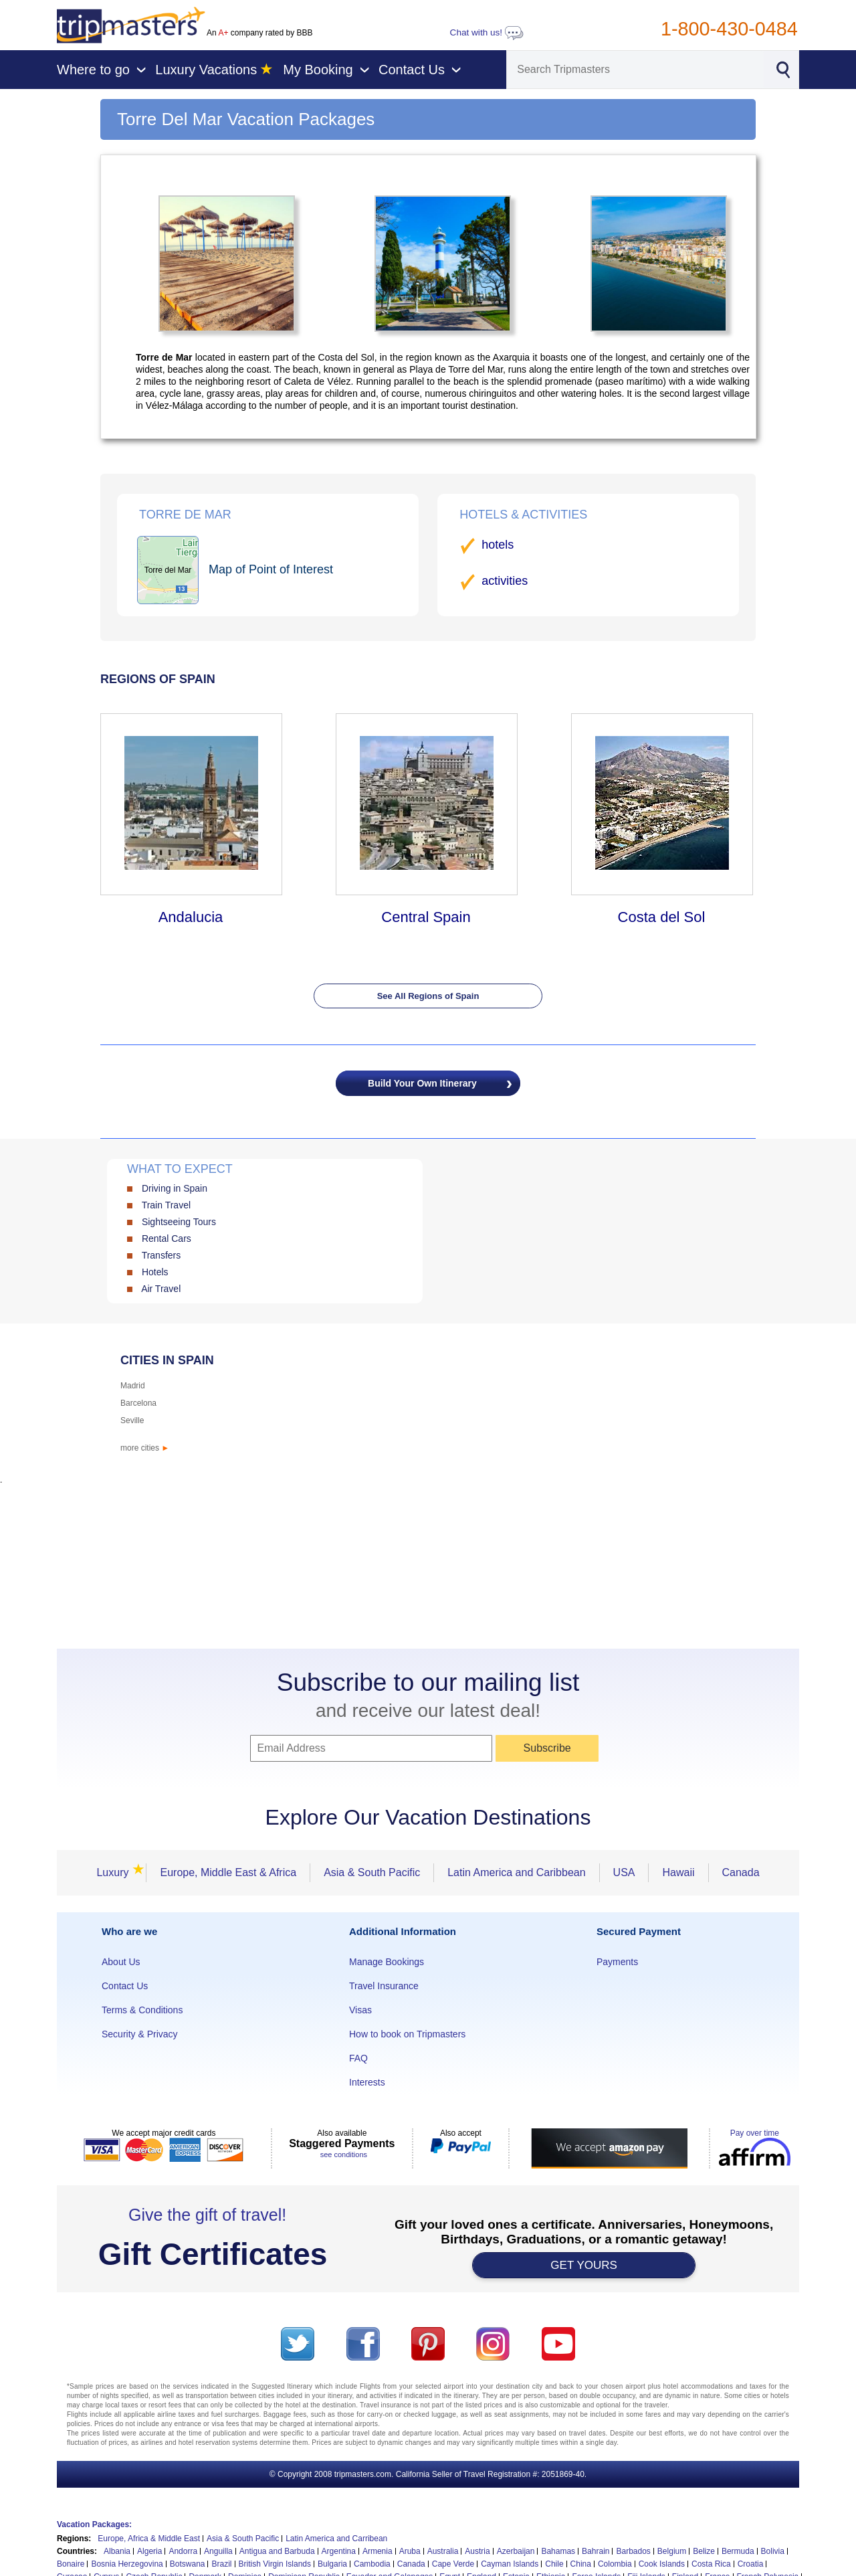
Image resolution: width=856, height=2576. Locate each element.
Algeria (149, 2551)
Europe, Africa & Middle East (149, 2538)
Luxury (116, 1872)
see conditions (343, 2154)
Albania (117, 2551)
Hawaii (678, 1872)
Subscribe (547, 1748)
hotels (497, 544)
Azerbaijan (516, 2551)
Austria (477, 2551)
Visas (360, 2010)
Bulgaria (332, 2564)
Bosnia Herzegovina (127, 2564)
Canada (741, 1872)
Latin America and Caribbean (516, 1872)
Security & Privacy (140, 2034)
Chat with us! (487, 32)
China (580, 2564)
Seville (132, 1420)
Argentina (339, 2551)
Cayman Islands (509, 2564)
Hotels (155, 1272)
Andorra (183, 2551)
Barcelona (138, 1403)
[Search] (635, 69)
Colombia (615, 2564)
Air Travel (161, 1288)
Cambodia (372, 2564)
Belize (704, 2551)
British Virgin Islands (275, 2564)
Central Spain (425, 917)
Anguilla (218, 2551)
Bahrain (595, 2551)
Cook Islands (662, 2564)
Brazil (221, 2564)
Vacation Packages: (94, 2524)
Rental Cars (166, 1238)
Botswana (187, 2564)
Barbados (633, 2551)
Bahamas (558, 2551)
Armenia (377, 2551)
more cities (144, 1448)
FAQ (358, 2058)
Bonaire (70, 2564)
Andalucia (190, 917)
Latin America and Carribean (336, 2538)
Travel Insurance (384, 1986)
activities (504, 580)
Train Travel (166, 1205)
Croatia (751, 2564)
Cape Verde (453, 2564)
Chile (554, 2564)
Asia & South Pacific (372, 1872)
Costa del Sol (662, 917)
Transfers (161, 1255)
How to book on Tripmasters (407, 2034)
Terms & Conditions (142, 2010)
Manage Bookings (386, 1961)
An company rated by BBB (259, 32)
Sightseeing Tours (179, 1221)
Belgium (671, 2551)
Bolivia (772, 2551)
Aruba (410, 2551)
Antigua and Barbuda (277, 2551)
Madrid (132, 1385)
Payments (617, 1961)
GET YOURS (583, 2265)
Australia (443, 2551)
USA (624, 1872)
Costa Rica (711, 2564)
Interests (367, 2082)
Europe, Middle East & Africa (228, 1872)
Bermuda (738, 2551)
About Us (121, 1961)
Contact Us (125, 1986)
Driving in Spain (174, 1188)
